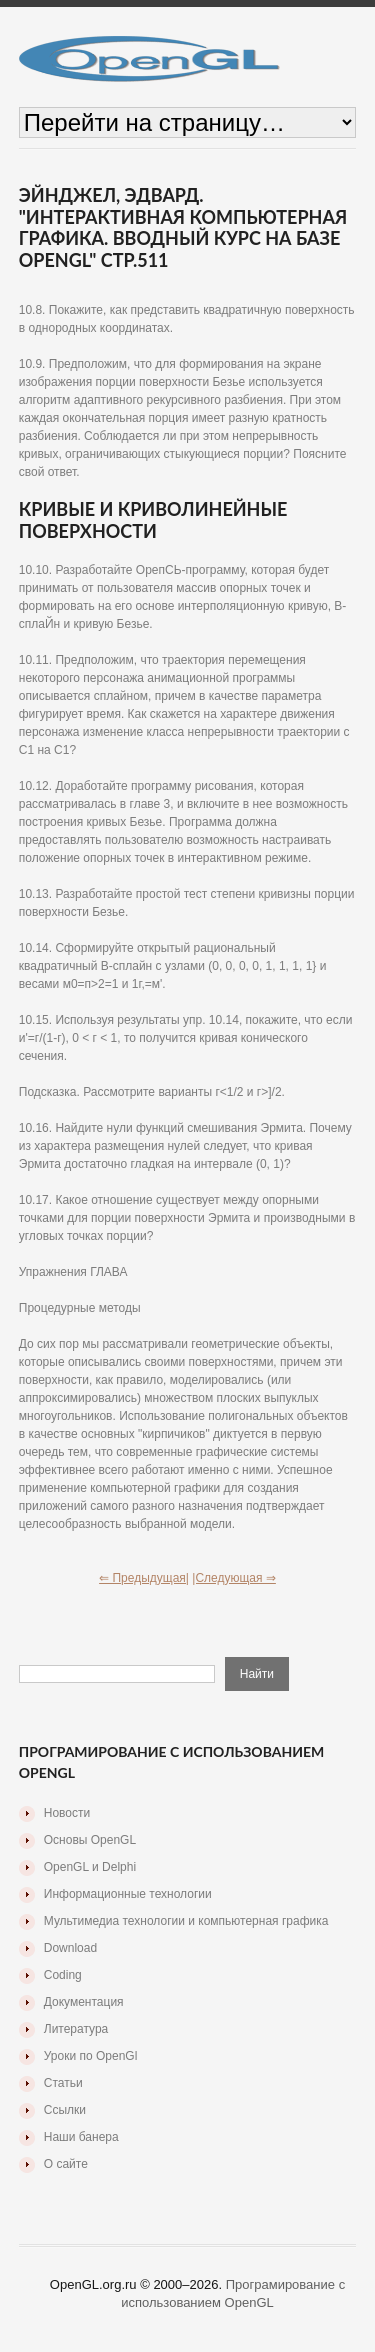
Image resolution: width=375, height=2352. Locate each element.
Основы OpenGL (90, 1840)
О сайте (66, 2164)
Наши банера (81, 2137)
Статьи (63, 2083)
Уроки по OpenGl (91, 2056)
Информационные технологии (128, 1894)
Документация (84, 2002)
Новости (67, 1813)
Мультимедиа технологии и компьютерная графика (186, 1921)
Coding (63, 1975)
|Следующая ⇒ (234, 1578)
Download (70, 1948)
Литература (76, 2029)
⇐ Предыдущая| (144, 1578)
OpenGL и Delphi (90, 1867)
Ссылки (65, 2110)
